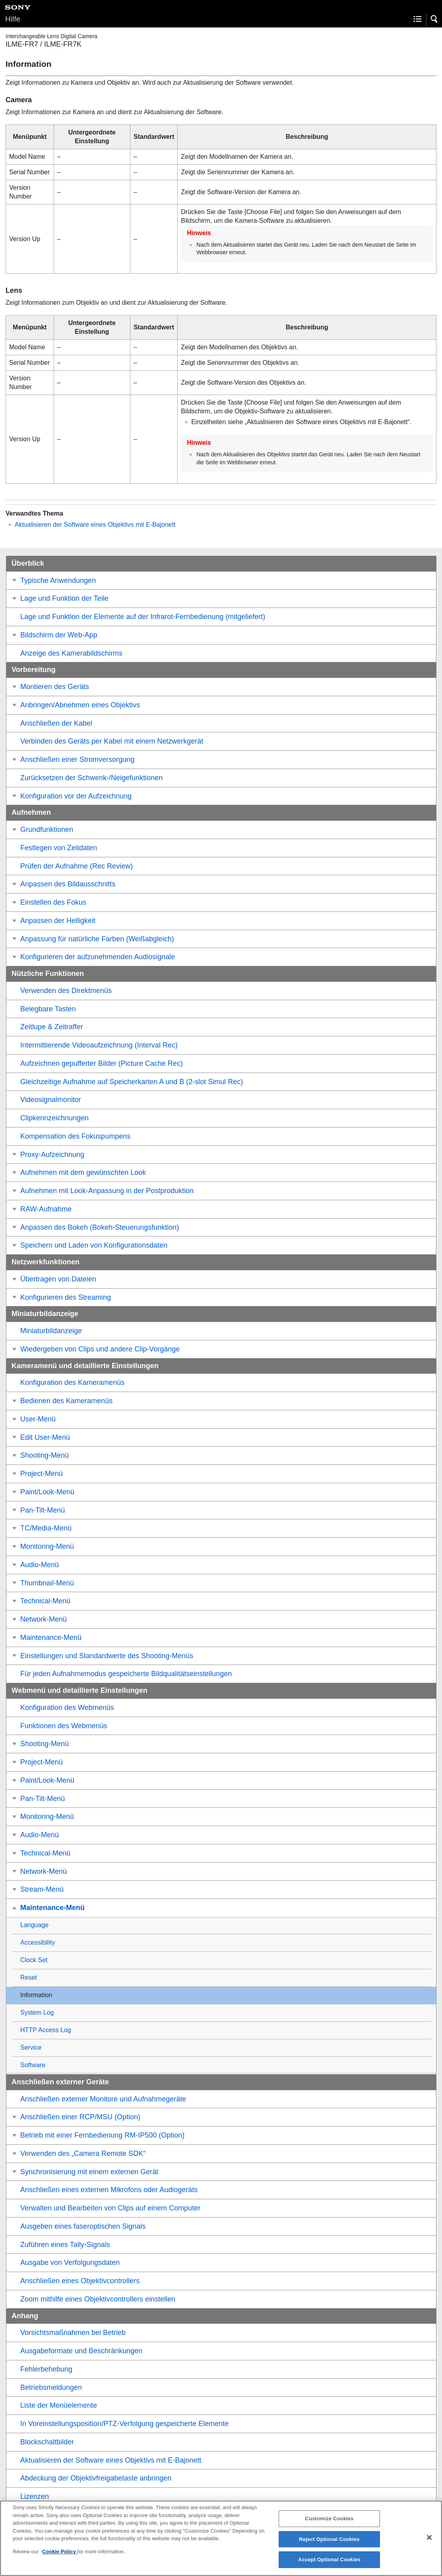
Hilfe (12, 19)
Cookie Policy (60, 2559)
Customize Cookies (329, 2526)
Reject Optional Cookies (329, 2546)
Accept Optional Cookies (329, 2567)
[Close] (429, 2544)
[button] (434, 19)
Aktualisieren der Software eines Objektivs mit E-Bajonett (95, 524)
